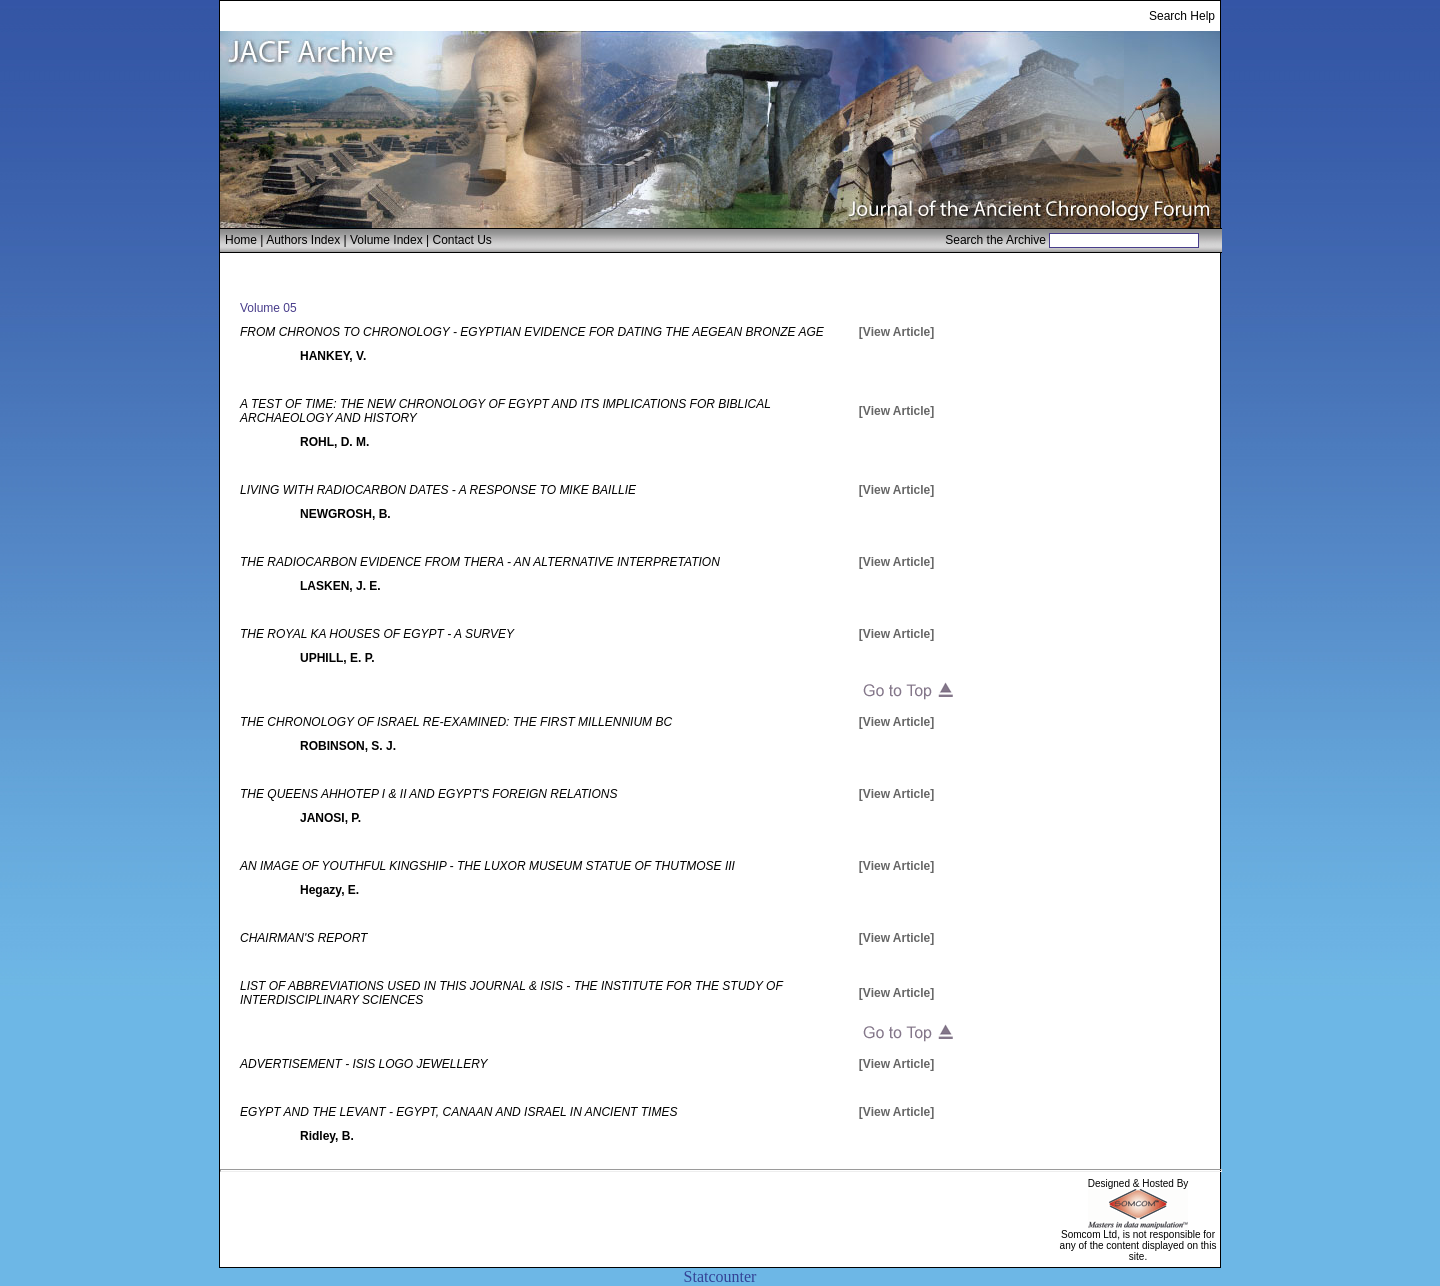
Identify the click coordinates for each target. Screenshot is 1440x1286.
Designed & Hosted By (1138, 1183)
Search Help (1182, 16)
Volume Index (386, 240)
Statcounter (720, 1276)
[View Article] (896, 332)
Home (241, 240)
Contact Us (462, 240)
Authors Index (303, 240)
